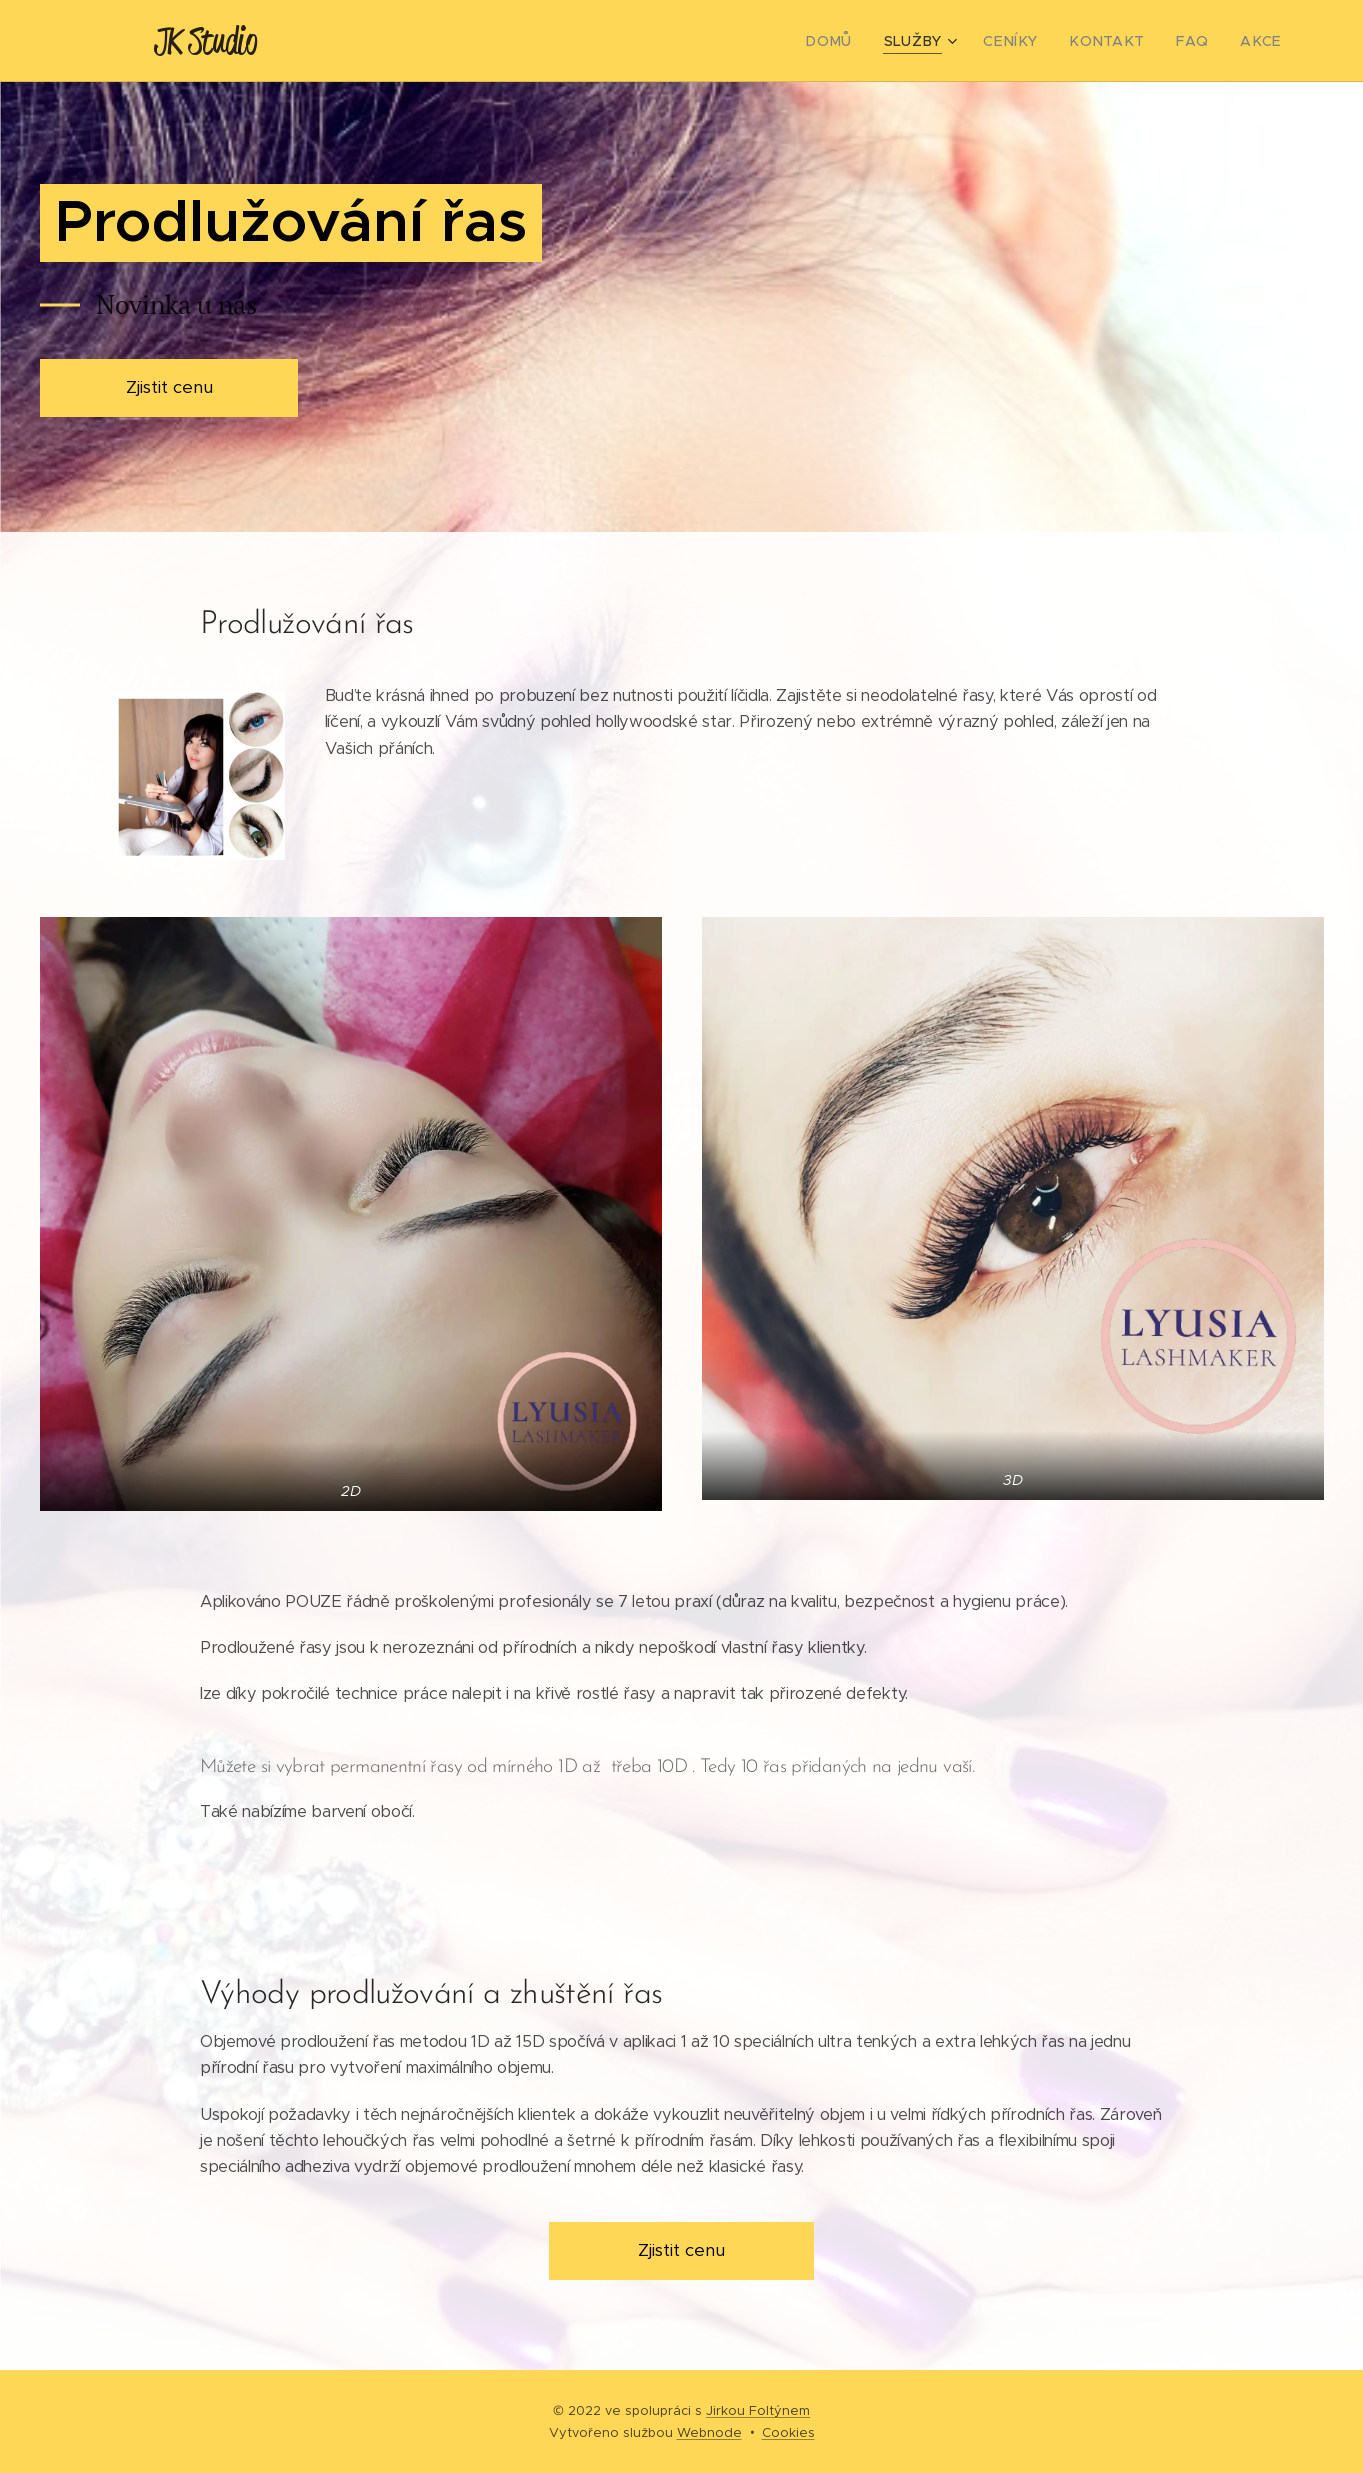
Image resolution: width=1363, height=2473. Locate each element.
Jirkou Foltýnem (758, 2410)
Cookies (788, 2432)
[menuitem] (863, 41)
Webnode (709, 2432)
